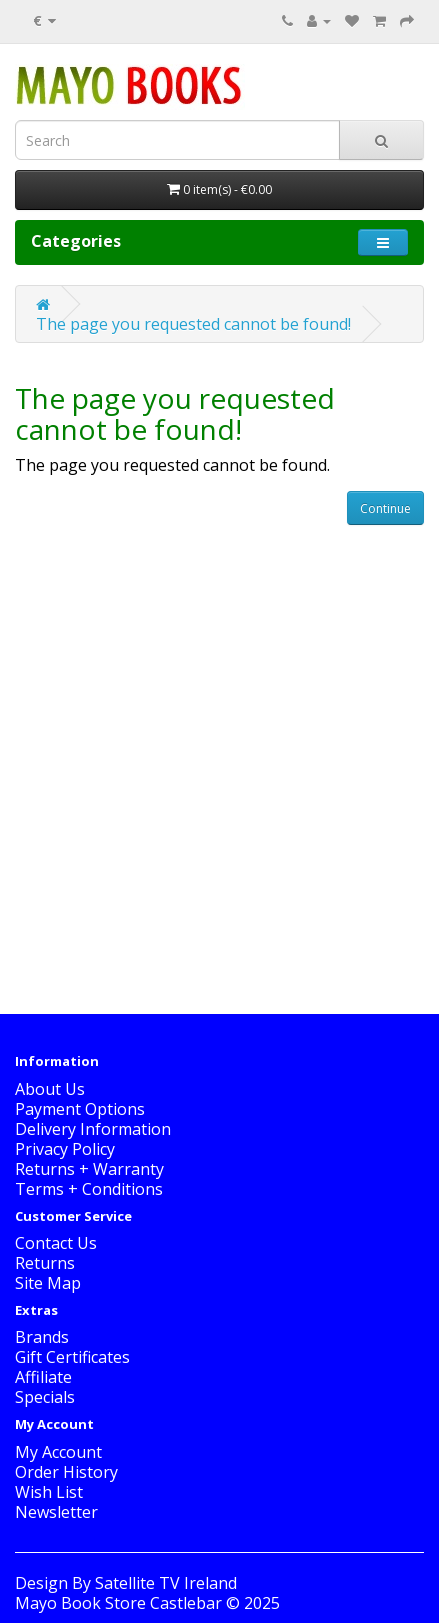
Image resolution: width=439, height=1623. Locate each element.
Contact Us (56, 1243)
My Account (58, 1452)
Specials (45, 1397)
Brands (42, 1337)
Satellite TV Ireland (166, 1583)
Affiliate (43, 1377)
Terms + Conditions (89, 1189)
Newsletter (56, 1512)
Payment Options (80, 1109)
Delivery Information (93, 1129)
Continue (385, 508)
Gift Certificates (72, 1357)
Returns (45, 1263)
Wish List (49, 1492)
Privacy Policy (65, 1149)
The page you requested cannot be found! (193, 324)
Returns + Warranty (89, 1169)
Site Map (48, 1283)
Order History (66, 1472)
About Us (50, 1089)
